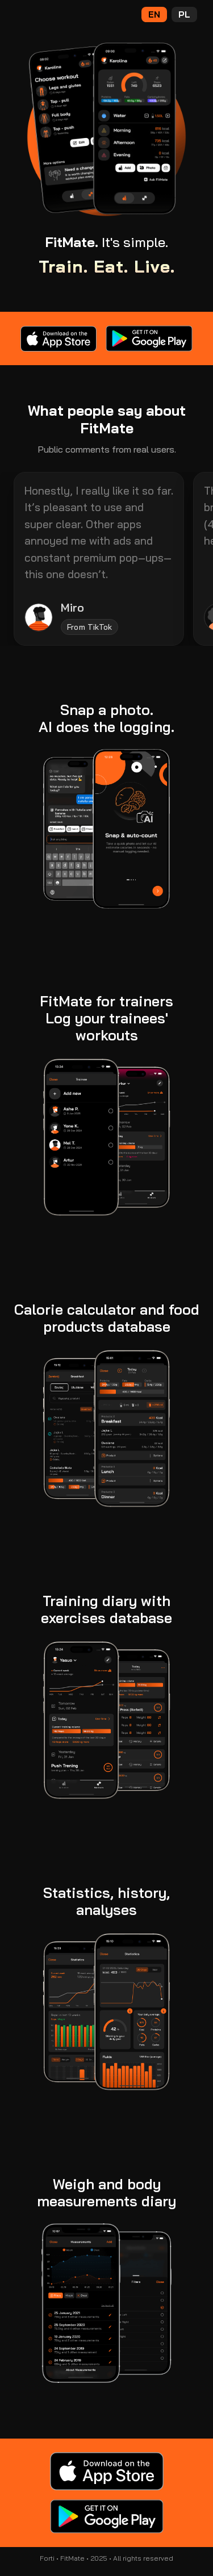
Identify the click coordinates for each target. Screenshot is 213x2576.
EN (154, 14)
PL (184, 14)
